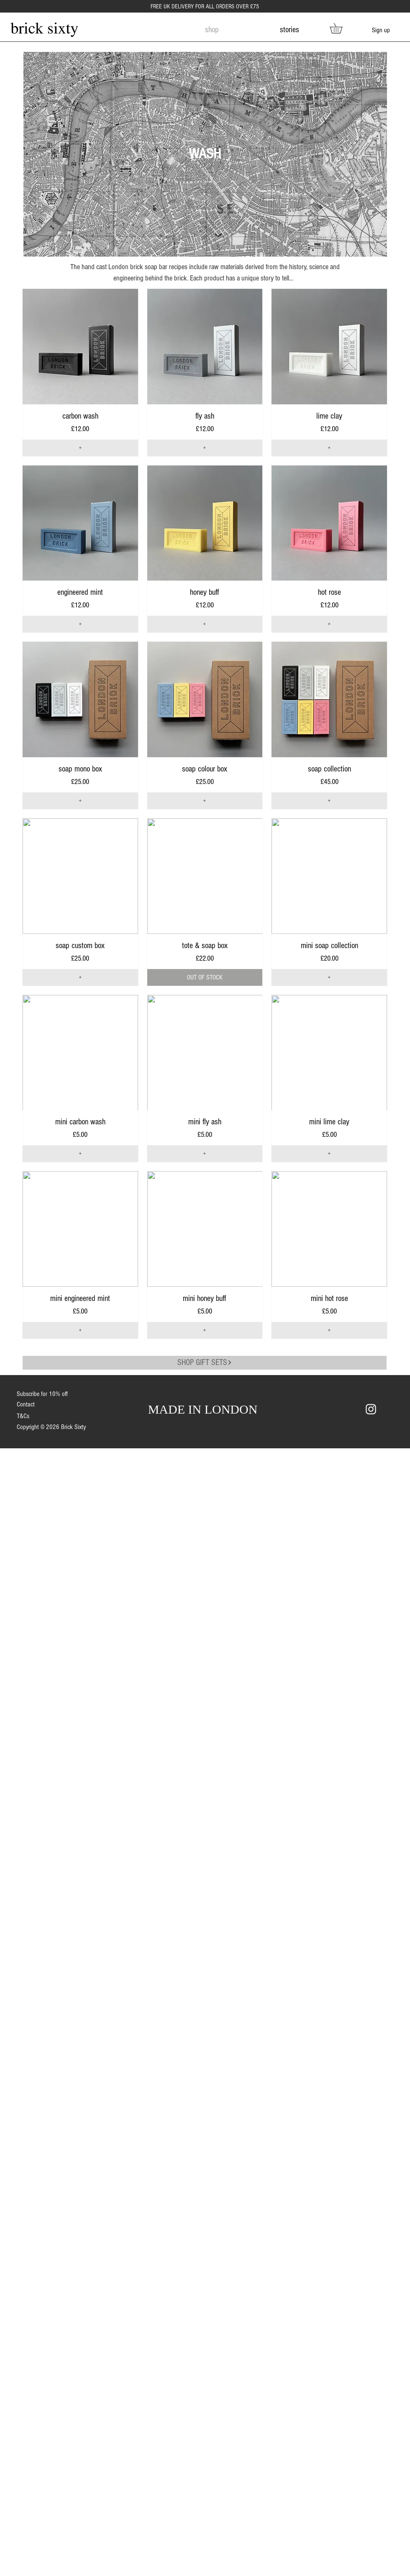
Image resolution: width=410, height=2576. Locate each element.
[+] (80, 448)
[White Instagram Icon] (371, 1409)
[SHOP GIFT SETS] (205, 1363)
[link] (341, 28)
